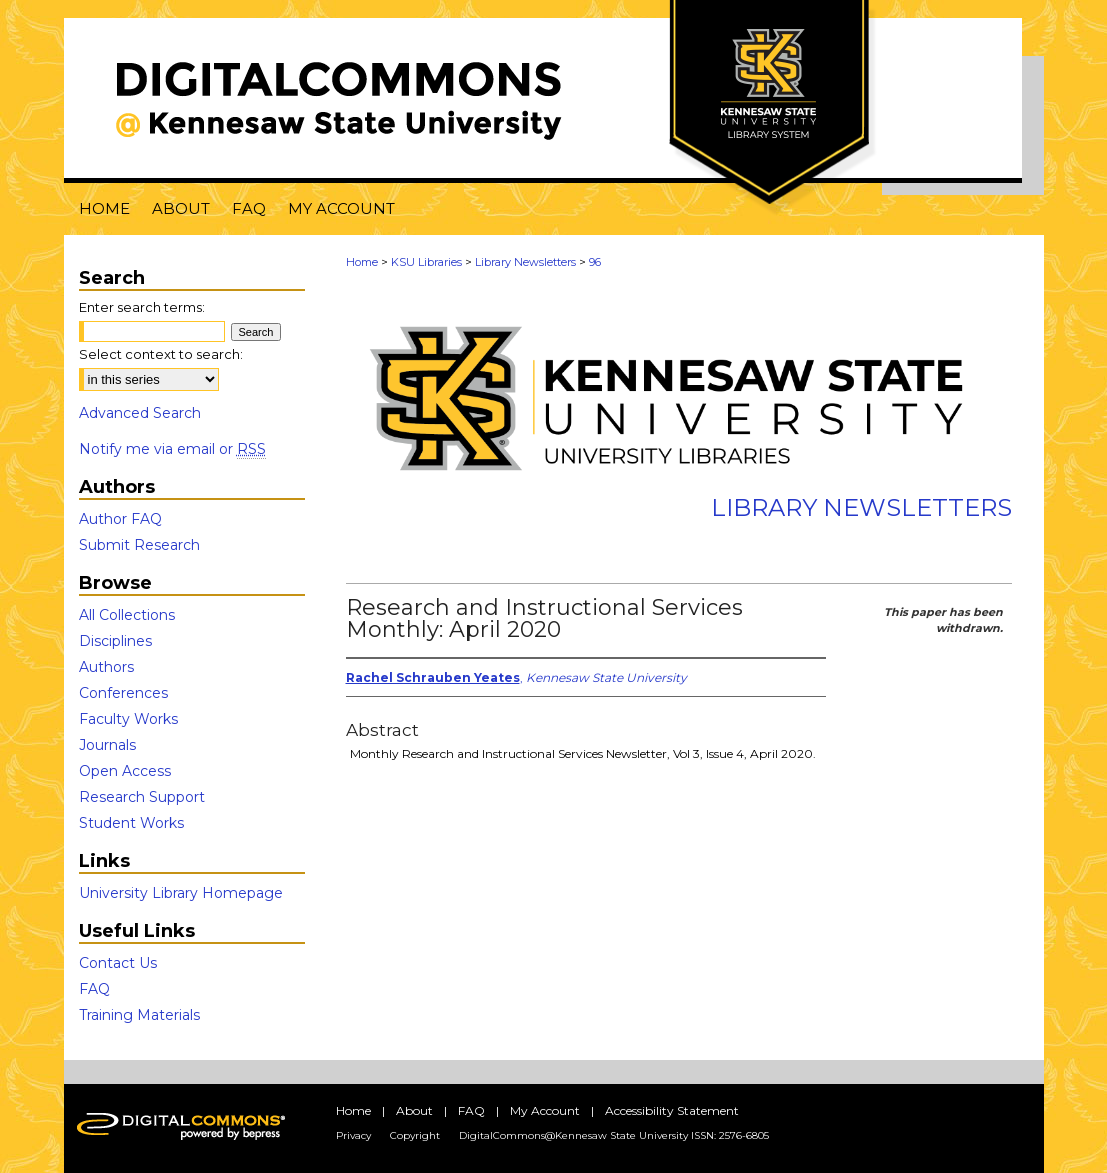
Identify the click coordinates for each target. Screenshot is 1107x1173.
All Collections (127, 615)
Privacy (353, 1135)
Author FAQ (120, 519)
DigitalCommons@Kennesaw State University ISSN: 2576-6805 (614, 1135)
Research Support (142, 797)
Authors (106, 667)
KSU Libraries (426, 262)
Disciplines (115, 641)
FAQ (94, 989)
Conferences (123, 693)
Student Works (131, 823)
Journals (107, 745)
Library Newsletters (525, 262)
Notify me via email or (172, 449)
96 (595, 262)
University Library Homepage (181, 893)
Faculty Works (128, 719)
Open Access (125, 771)
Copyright (415, 1135)
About (414, 1110)
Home (362, 262)
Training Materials (139, 1015)
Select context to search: (161, 354)
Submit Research (139, 545)
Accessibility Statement (672, 1110)
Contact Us (118, 963)
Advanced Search (140, 413)
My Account (545, 1110)
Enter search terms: (142, 307)
